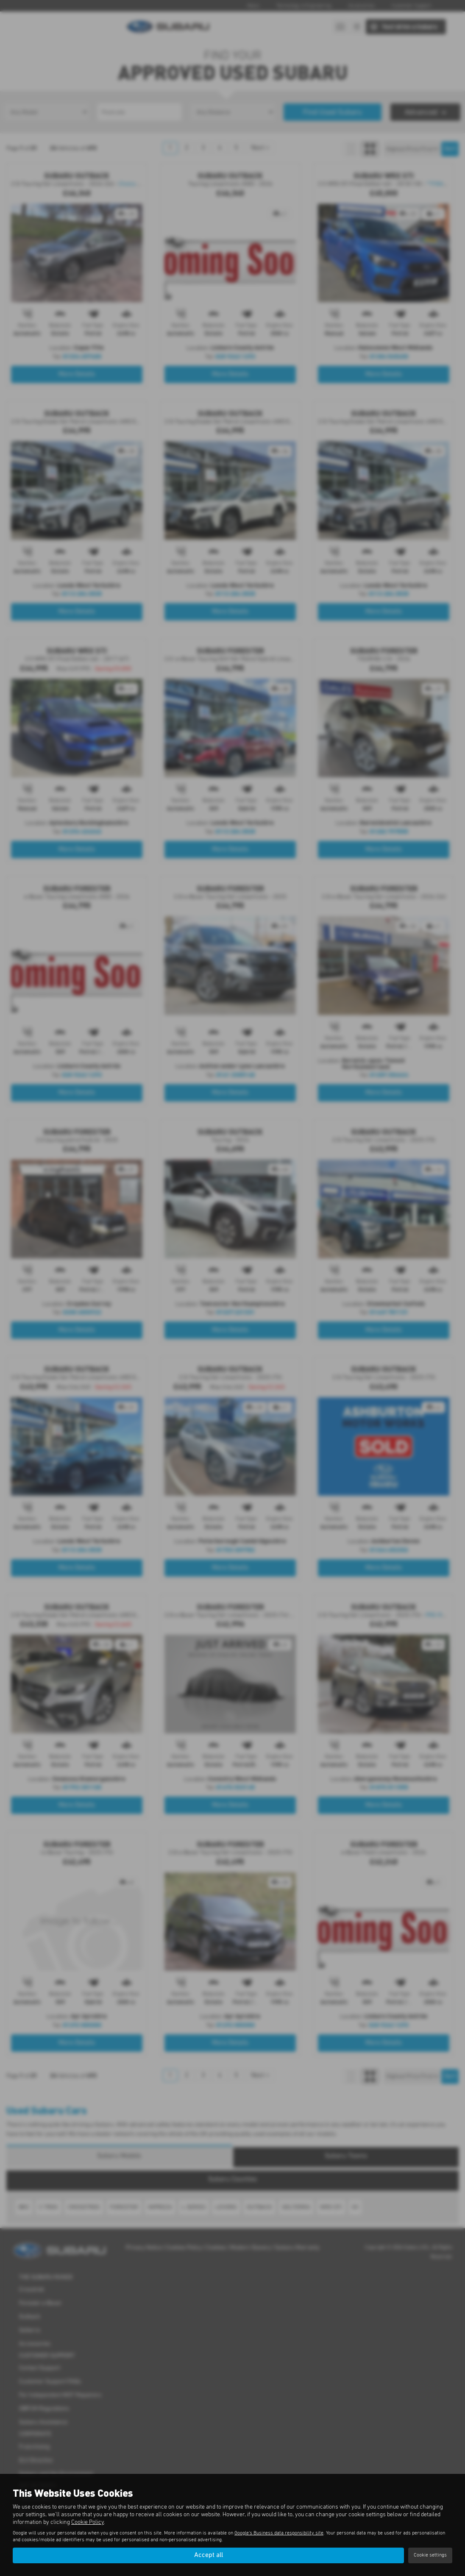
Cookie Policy (87, 2522)
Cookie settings (430, 2555)
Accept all (208, 2555)
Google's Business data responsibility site (278, 2533)
